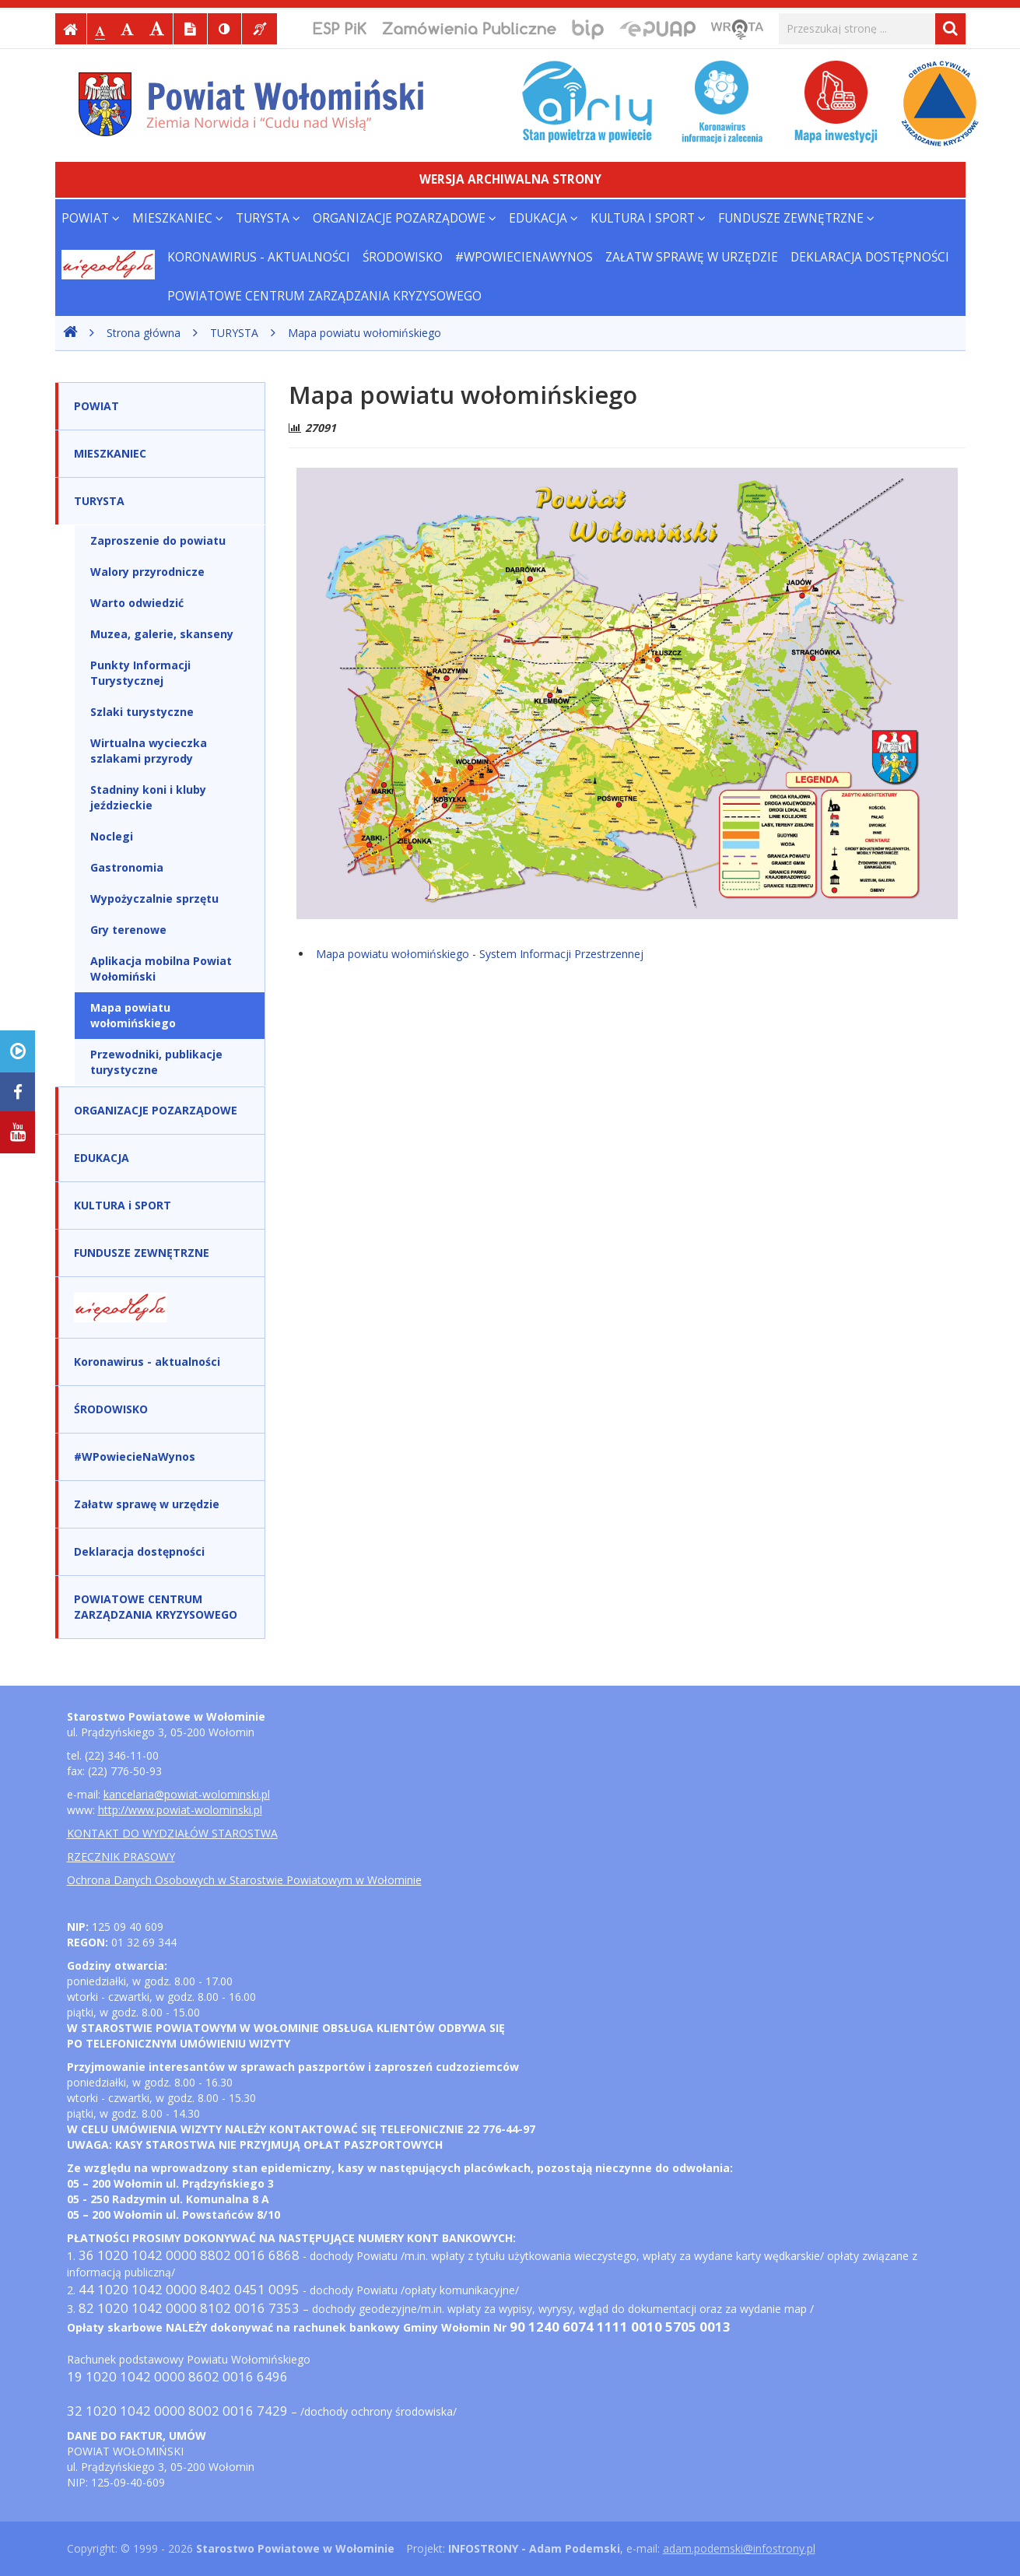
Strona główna (144, 332)
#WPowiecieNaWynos (524, 257)
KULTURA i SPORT (648, 218)
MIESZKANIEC (177, 218)
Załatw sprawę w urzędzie (691, 257)
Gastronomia (126, 867)
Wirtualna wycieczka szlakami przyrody (148, 750)
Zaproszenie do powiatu (158, 540)
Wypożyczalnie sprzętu (154, 898)
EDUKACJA (543, 218)
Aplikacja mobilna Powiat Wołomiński (161, 968)
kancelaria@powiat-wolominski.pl (186, 1794)
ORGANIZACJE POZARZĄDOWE (404, 218)
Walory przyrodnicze (147, 571)
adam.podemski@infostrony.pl (739, 2548)
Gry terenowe (128, 929)
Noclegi (111, 836)
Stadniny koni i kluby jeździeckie (148, 797)
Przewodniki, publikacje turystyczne (156, 1062)
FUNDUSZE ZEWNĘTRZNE (796, 218)
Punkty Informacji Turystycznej (140, 673)
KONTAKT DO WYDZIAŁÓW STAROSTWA (172, 1833)
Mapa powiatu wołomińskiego (364, 332)
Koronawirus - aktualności (258, 257)
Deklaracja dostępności (869, 257)
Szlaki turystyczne (142, 711)
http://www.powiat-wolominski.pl (180, 1809)
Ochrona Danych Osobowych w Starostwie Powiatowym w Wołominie (244, 1879)
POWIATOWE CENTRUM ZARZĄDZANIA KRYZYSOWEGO (324, 296)
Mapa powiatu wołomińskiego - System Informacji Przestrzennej (479, 953)
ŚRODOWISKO (403, 257)
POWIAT (90, 218)
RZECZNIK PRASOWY (121, 1856)
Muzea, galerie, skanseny (161, 633)
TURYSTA (268, 218)
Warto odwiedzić (137, 602)
